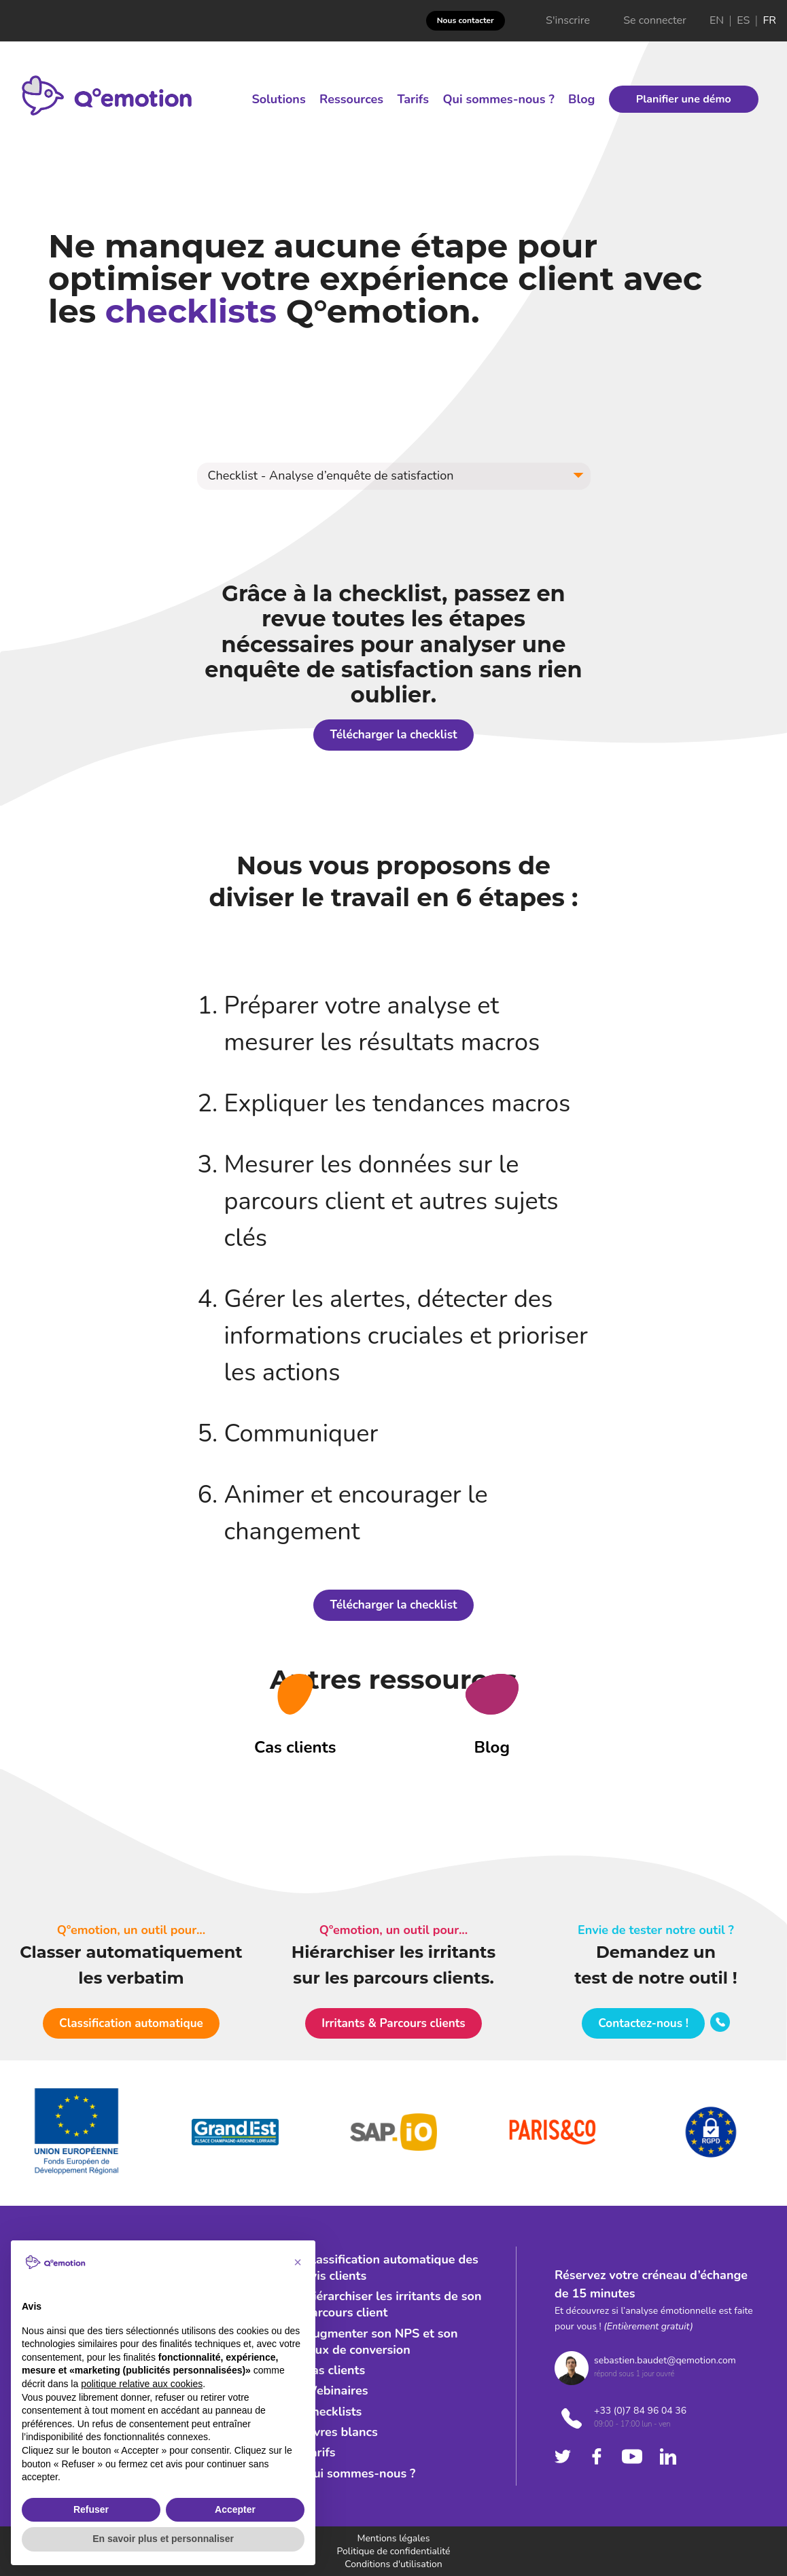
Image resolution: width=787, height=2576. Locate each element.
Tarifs (413, 99)
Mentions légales (393, 2538)
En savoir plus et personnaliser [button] (163, 2538)
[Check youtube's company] (632, 2456)
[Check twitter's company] (563, 2456)
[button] (394, 476)
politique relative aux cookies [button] (142, 2383)
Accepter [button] (235, 2509)
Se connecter (654, 20)
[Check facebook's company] (597, 2456)
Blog (581, 99)
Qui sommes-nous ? (498, 99)
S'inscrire (568, 20)
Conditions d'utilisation (393, 2564)
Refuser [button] (91, 2509)
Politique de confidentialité (393, 2551)
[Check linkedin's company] (668, 2456)
